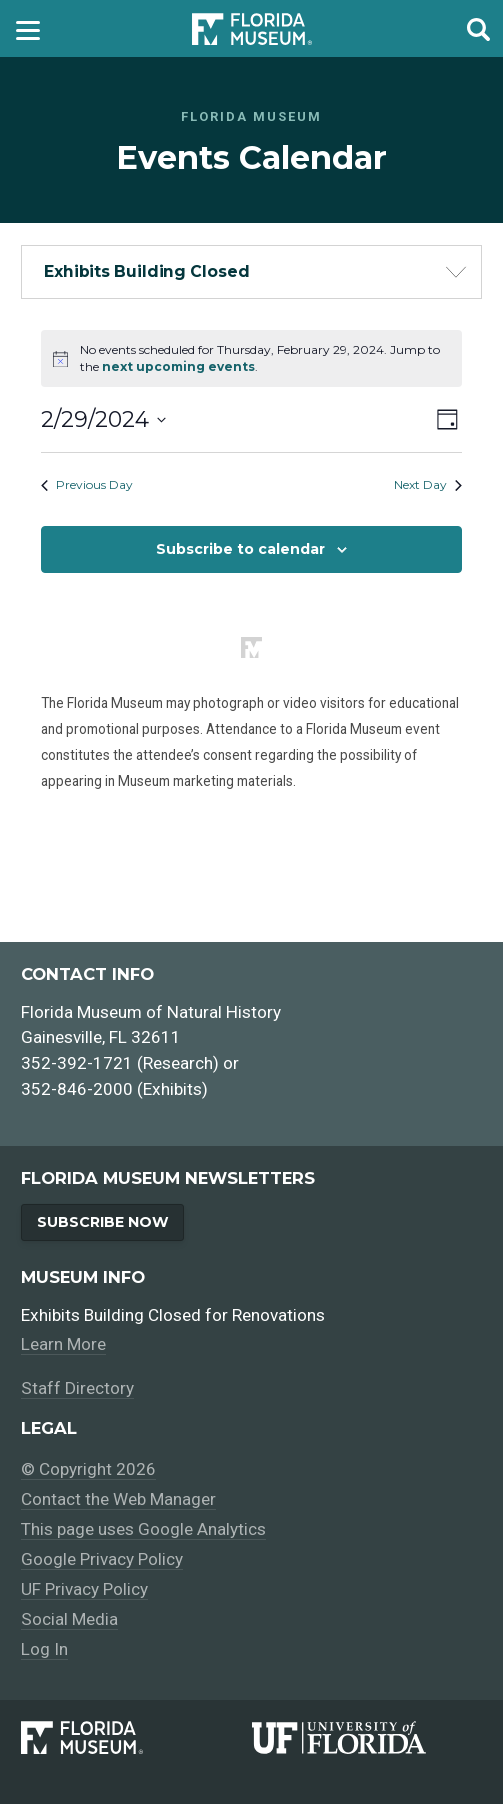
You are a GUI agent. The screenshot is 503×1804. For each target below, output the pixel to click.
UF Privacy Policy (84, 1589)
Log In (44, 1649)
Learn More (63, 1344)
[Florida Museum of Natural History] (136, 1738)
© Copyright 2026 (88, 1469)
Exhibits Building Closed (147, 271)
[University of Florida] (367, 1738)
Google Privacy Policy (102, 1559)
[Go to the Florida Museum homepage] (252, 28)
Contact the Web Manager (118, 1499)
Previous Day (87, 484)
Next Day (428, 484)
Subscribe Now (103, 1222)
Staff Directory (77, 1388)
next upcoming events (178, 366)
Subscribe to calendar (240, 549)
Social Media (69, 1619)
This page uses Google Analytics (143, 1529)
